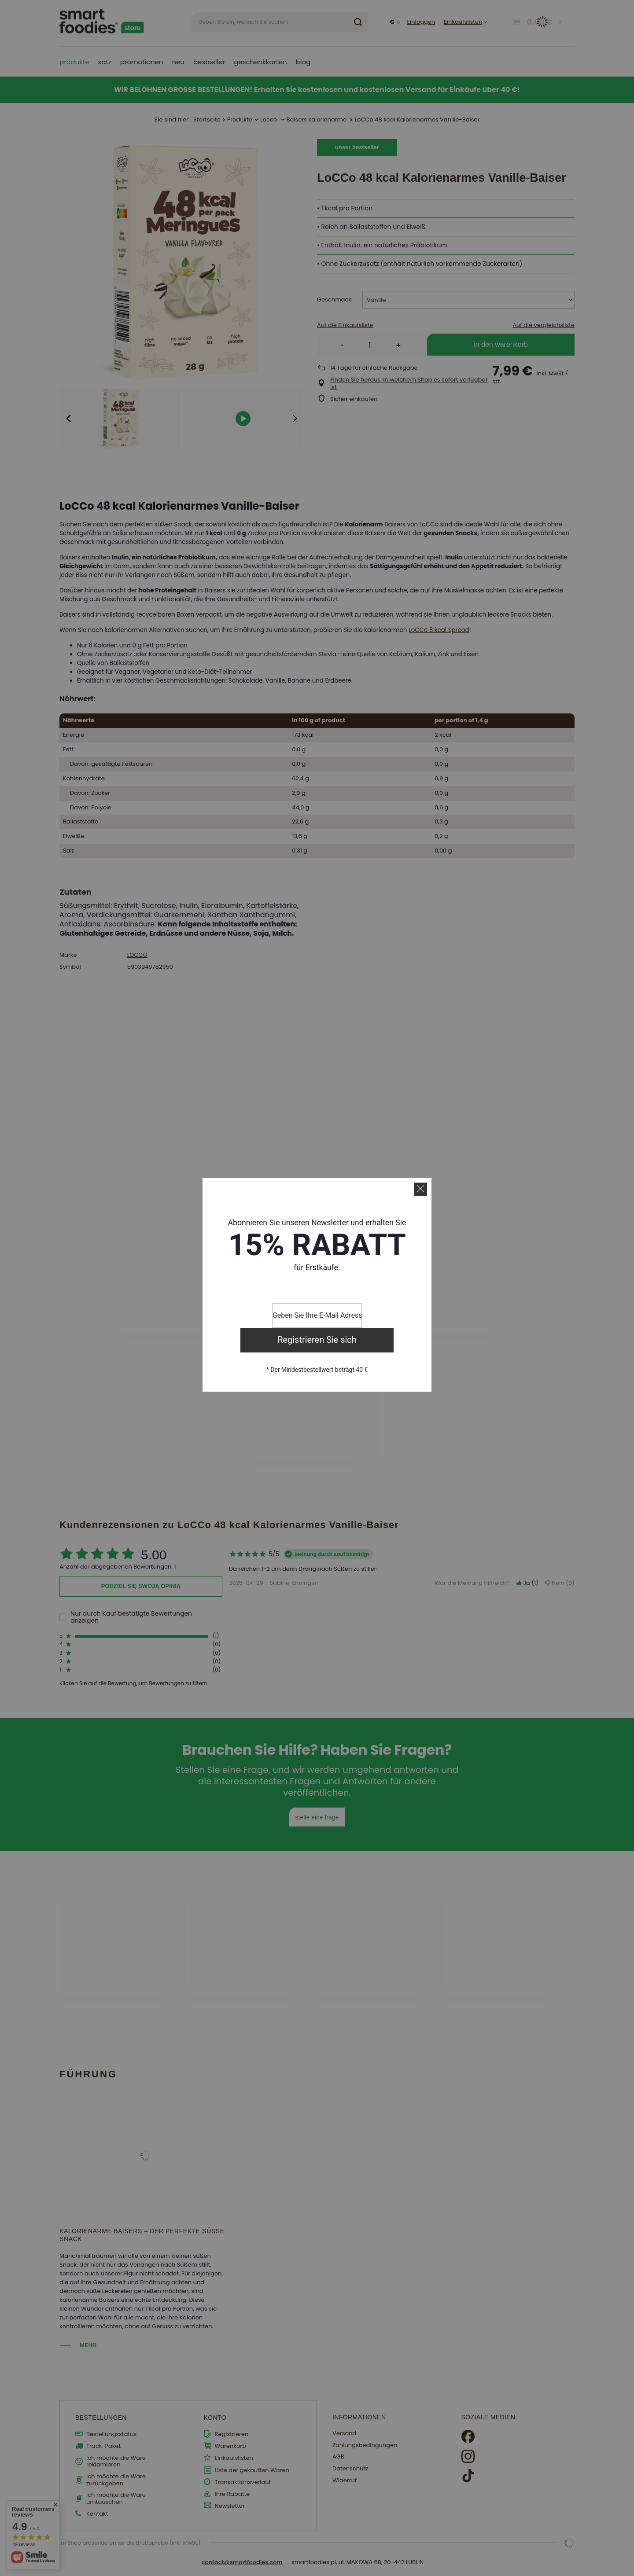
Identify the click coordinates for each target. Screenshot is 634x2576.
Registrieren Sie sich (316, 1340)
